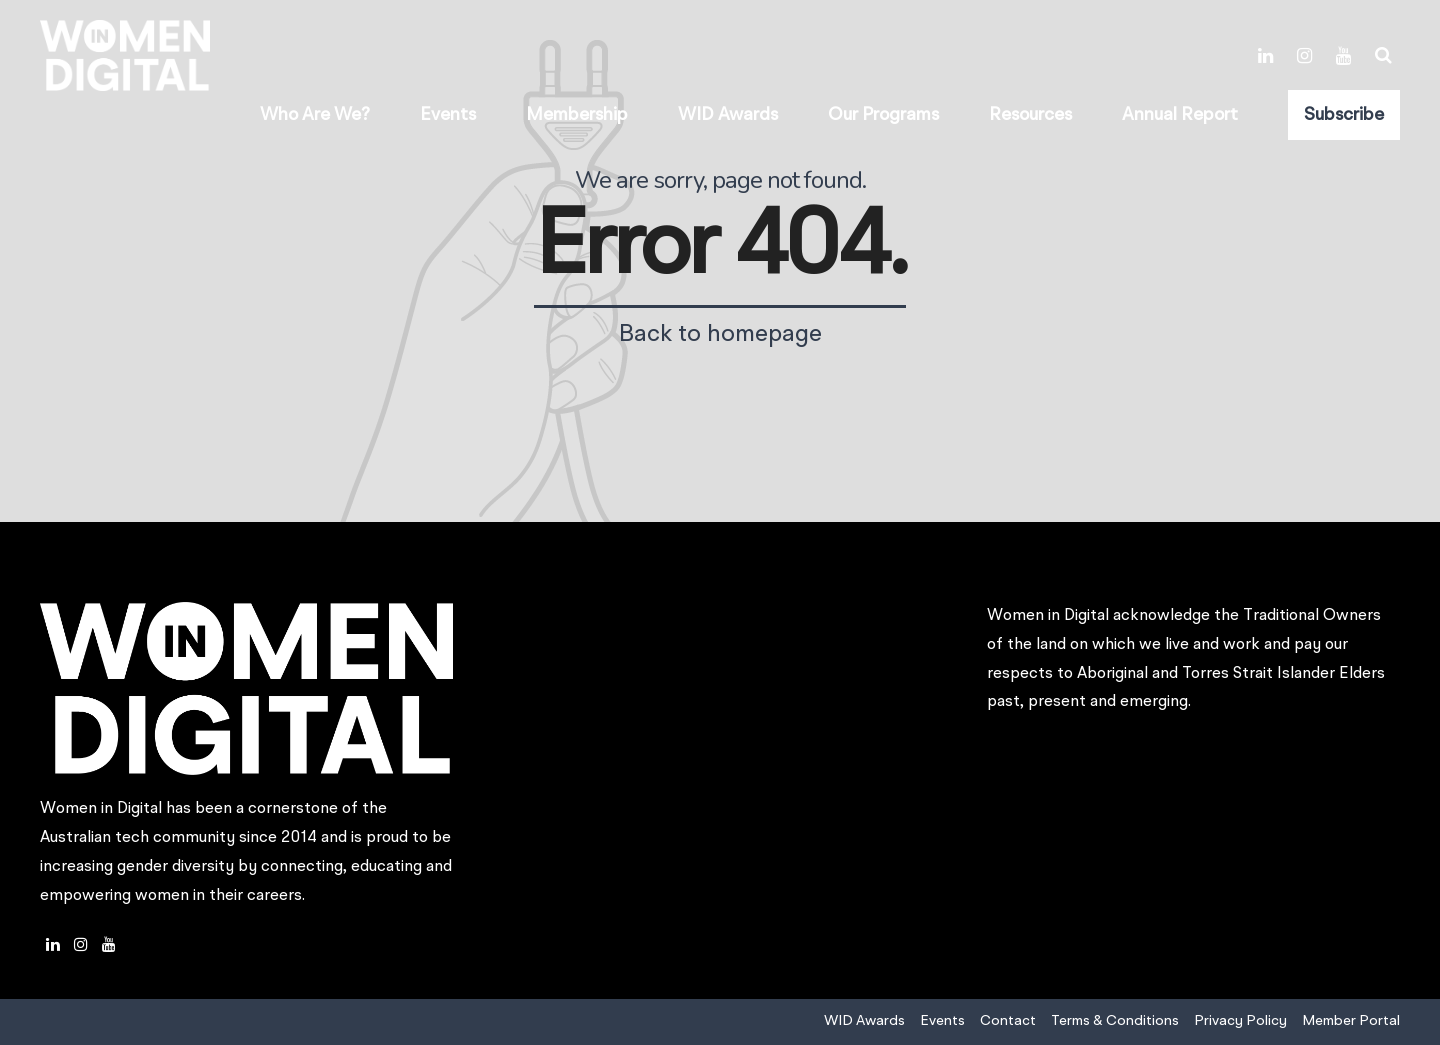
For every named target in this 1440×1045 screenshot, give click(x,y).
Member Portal (1351, 1021)
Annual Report (1180, 115)
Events (448, 115)
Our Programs (883, 115)
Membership (577, 115)
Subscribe (1344, 115)
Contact (1008, 1021)
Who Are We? (315, 115)
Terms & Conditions (1115, 1021)
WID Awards (728, 115)
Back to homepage (720, 335)
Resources (1030, 115)
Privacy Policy (1240, 1021)
